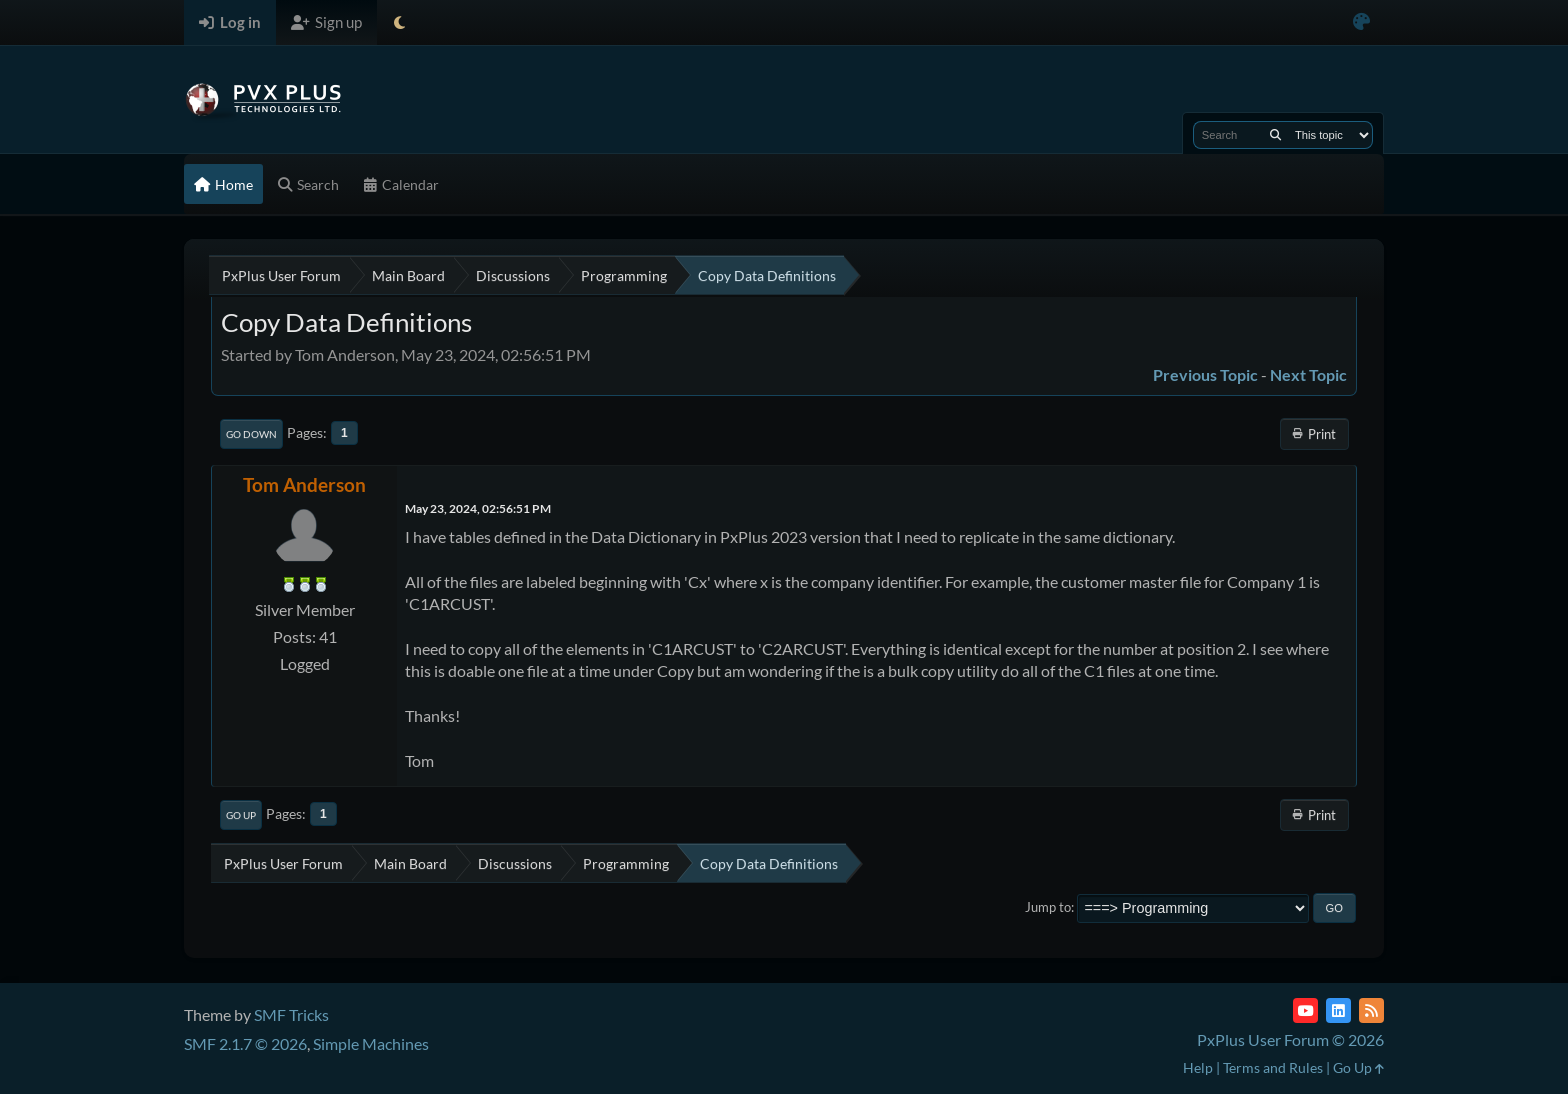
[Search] (1275, 135)
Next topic (1308, 374)
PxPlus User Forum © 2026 (1290, 1039)
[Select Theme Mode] (399, 22)
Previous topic (1205, 374)
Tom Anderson (304, 484)
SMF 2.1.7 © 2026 (245, 1043)
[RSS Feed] (1371, 1010)
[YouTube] (1305, 1010)
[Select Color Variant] (1361, 22)
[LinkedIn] (1338, 1010)
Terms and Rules (1273, 1067)
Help (1198, 1067)
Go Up (241, 815)
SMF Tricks (291, 1014)
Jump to (1048, 907)
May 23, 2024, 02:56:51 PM (478, 508)
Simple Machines (371, 1043)
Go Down (251, 434)
